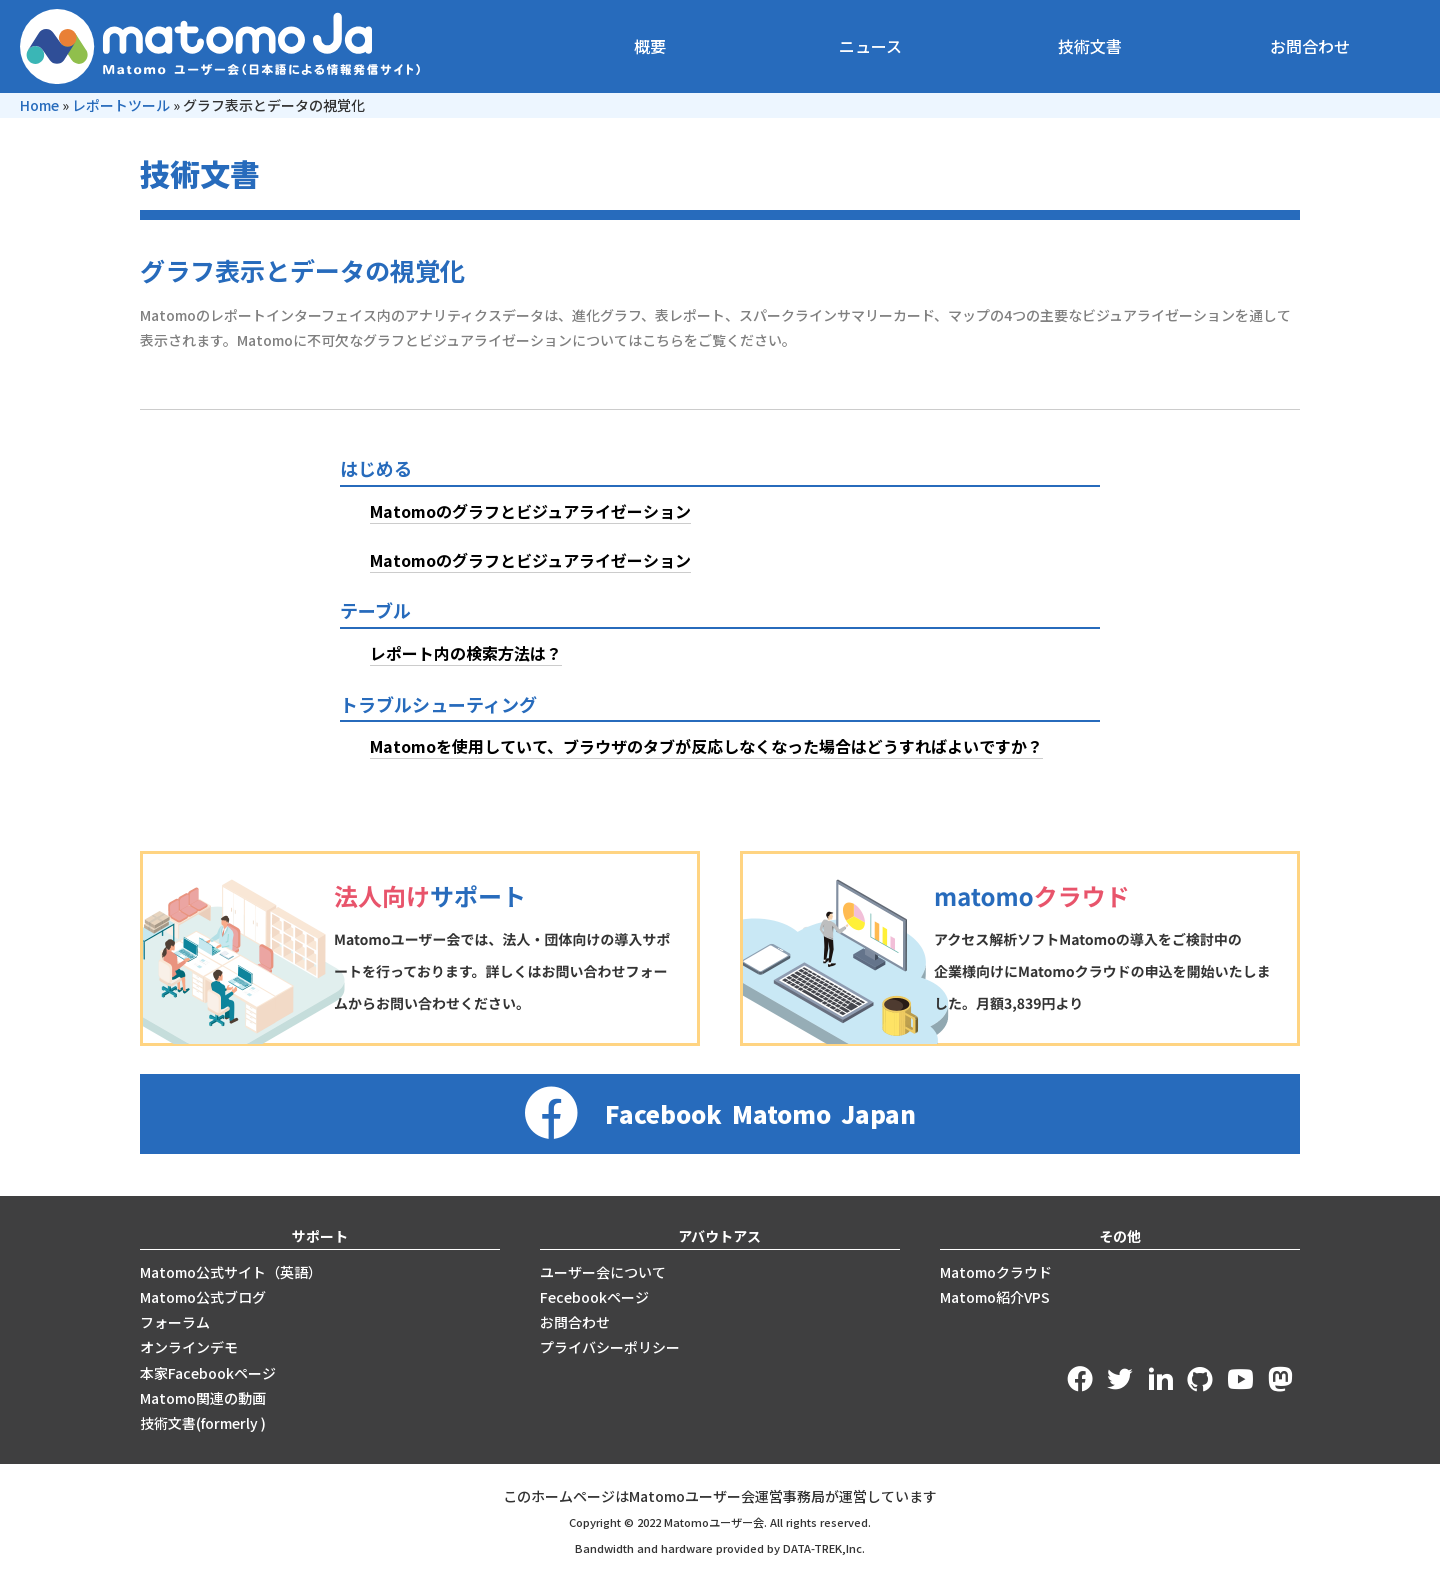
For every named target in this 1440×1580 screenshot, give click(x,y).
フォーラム (175, 1322)
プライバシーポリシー (610, 1347)
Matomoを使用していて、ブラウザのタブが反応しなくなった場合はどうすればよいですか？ (706, 746)
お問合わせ (1310, 46)
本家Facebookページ (208, 1373)
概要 (650, 46)
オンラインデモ (189, 1347)
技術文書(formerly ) (203, 1423)
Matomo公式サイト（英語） (231, 1272)
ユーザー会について (603, 1272)
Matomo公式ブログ (203, 1297)
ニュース (870, 46)
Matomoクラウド (996, 1272)
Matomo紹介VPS (995, 1297)
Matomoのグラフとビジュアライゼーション (530, 511)
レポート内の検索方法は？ (466, 653)
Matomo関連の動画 (203, 1398)
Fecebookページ (594, 1297)
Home (39, 105)
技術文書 (1090, 46)
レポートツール (121, 105)
